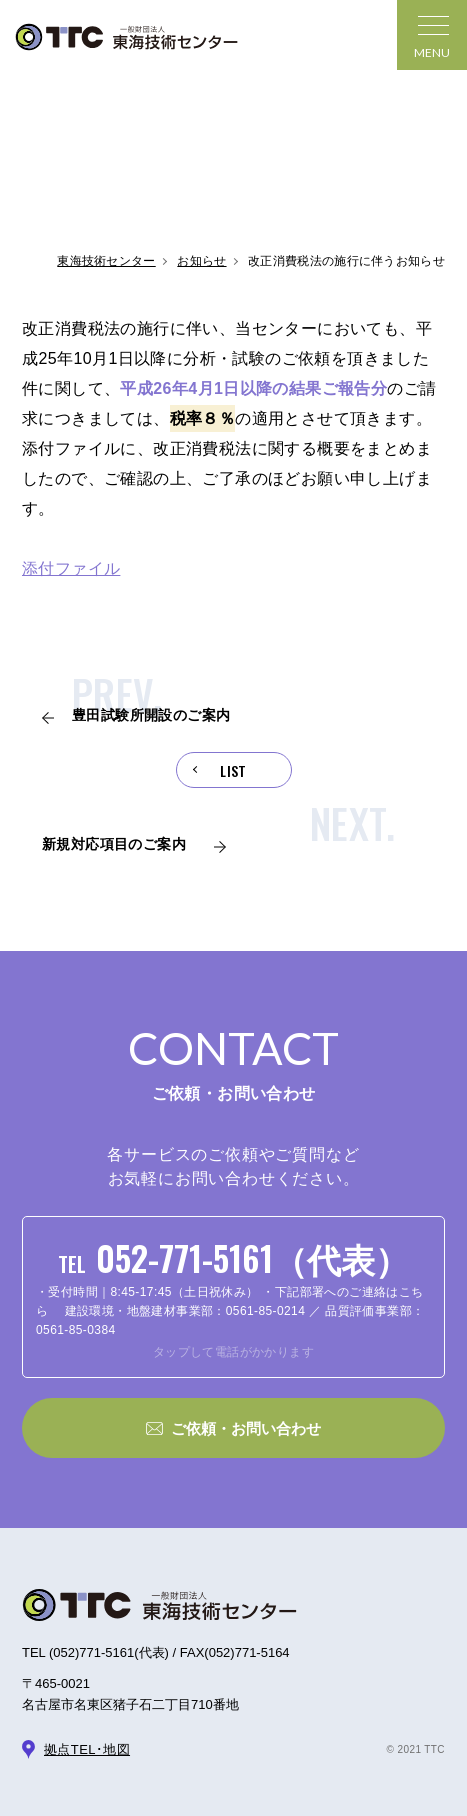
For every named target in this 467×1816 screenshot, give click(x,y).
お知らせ (201, 261)
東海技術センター (106, 261)
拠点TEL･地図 (87, 1749)
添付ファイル (71, 568)
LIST (233, 770)
